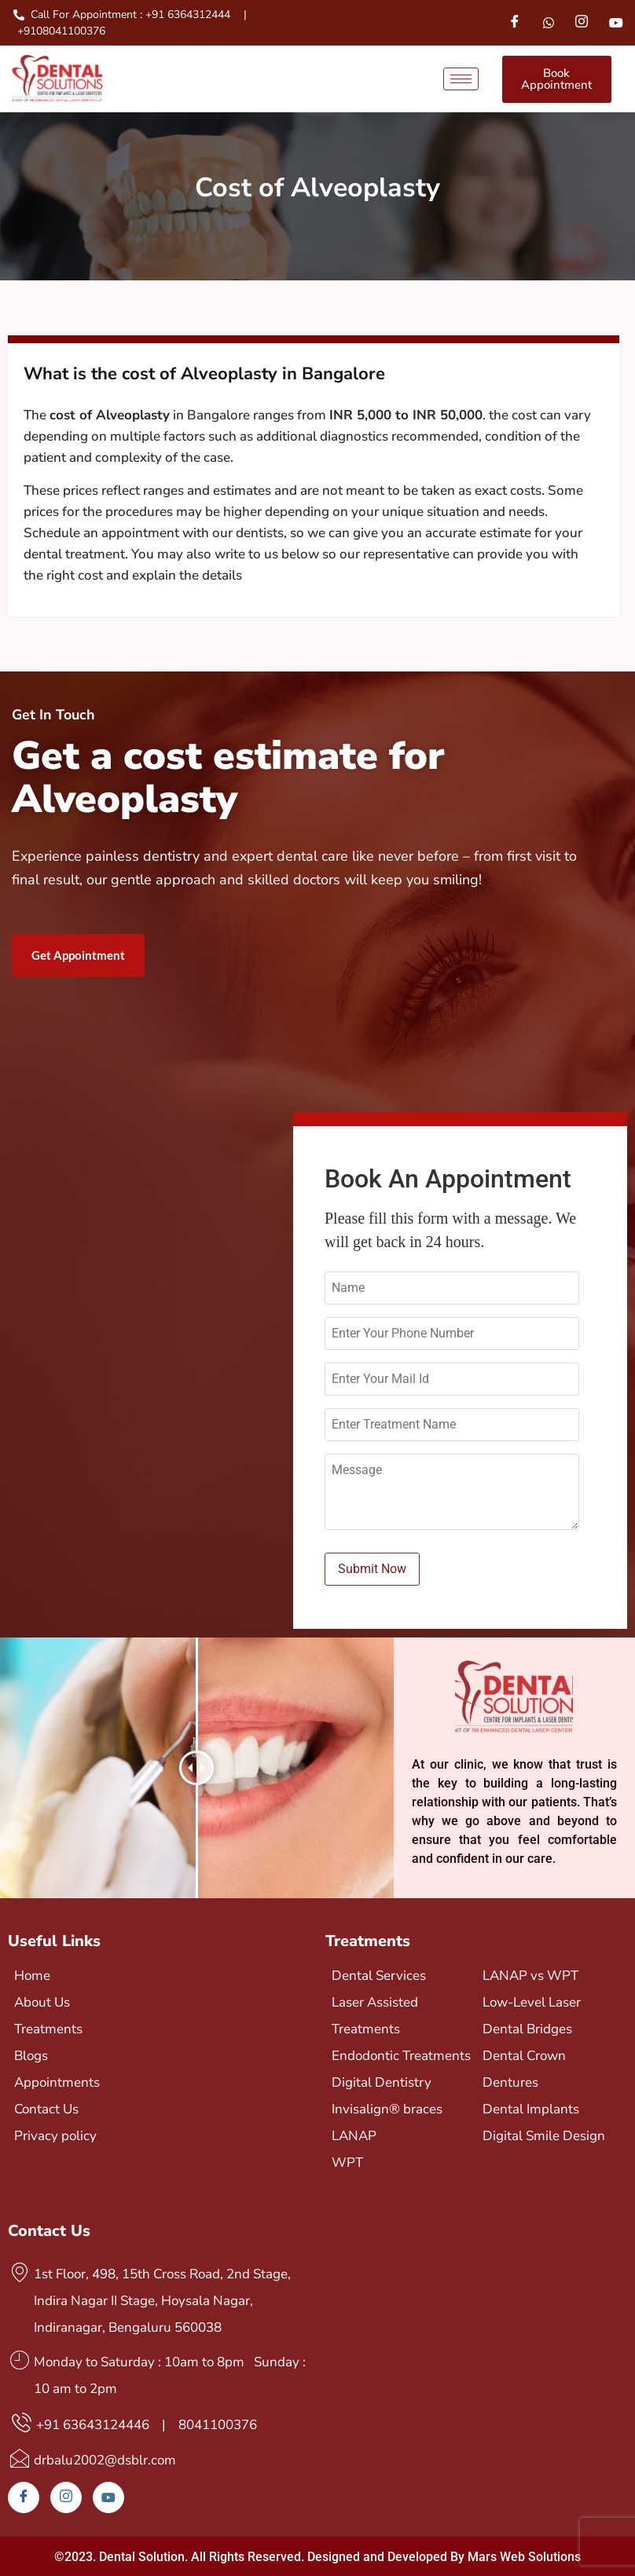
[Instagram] (581, 23)
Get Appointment (78, 955)
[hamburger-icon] (461, 79)
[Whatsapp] (548, 22)
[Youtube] (616, 22)
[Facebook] (514, 23)
